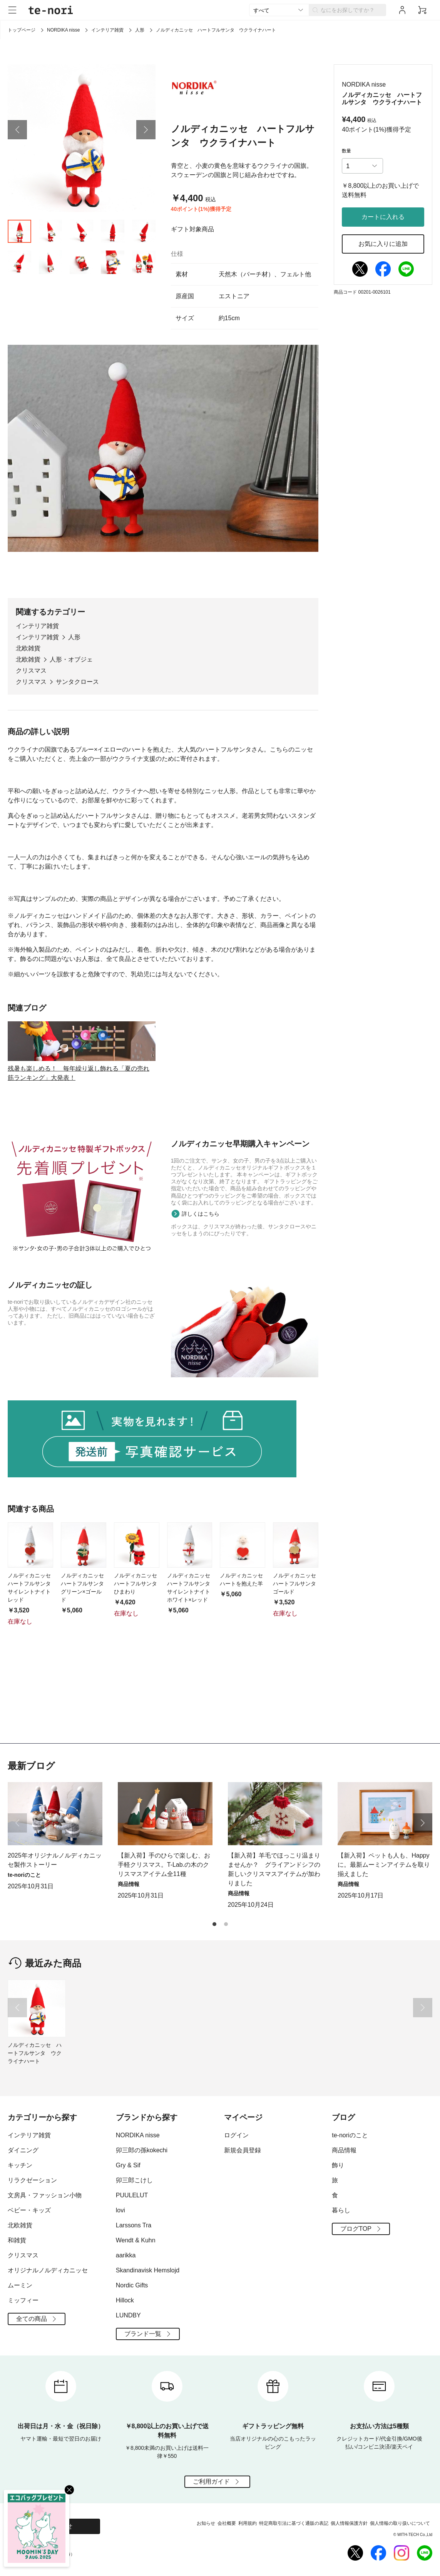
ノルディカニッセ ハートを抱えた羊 (242, 1658)
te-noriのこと (350, 2135)
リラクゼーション (32, 2180)
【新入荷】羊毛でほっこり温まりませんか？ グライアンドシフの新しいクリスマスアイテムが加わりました (274, 1869)
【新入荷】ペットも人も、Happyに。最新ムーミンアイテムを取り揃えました (384, 1864)
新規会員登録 (242, 2150)
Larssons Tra (133, 2225)
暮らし (341, 2210)
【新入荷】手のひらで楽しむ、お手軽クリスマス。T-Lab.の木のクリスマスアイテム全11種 (164, 1864)
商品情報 (344, 2150)
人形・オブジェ (71, 680)
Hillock (125, 2300)
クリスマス (31, 691)
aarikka (126, 2255)
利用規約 (247, 2523)
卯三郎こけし (134, 2180)
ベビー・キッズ (29, 2210)
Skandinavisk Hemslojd (147, 2270)
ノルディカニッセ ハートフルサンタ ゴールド (295, 1662)
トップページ (21, 30)
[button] (17, 150)
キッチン (20, 2165)
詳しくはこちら (200, 1292)
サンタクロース (77, 703)
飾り (338, 2165)
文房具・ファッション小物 (45, 2195)
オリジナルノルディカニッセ (48, 2270)
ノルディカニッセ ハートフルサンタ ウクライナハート (35, 2053)
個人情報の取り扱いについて (400, 2523)
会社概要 (226, 2523)
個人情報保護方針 (349, 2523)
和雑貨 (17, 2240)
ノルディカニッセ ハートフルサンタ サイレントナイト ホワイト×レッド (189, 1666)
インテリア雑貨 (107, 30)
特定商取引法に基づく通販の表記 (293, 2523)
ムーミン (20, 2285)
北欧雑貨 (28, 669)
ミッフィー (23, 2300)
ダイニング (23, 2150)
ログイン (236, 2135)
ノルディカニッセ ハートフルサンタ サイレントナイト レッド (30, 1666)
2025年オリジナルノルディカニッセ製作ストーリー (55, 1860)
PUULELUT (132, 2195)
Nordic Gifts (132, 2285)
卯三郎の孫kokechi (141, 2150)
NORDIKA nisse (63, 30)
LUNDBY (128, 2315)
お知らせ (206, 2523)
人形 (139, 30)
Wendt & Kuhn (136, 2240)
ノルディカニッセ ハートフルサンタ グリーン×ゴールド (83, 1666)
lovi (120, 2210)
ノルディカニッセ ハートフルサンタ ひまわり (136, 1662)
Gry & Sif (128, 2165)
